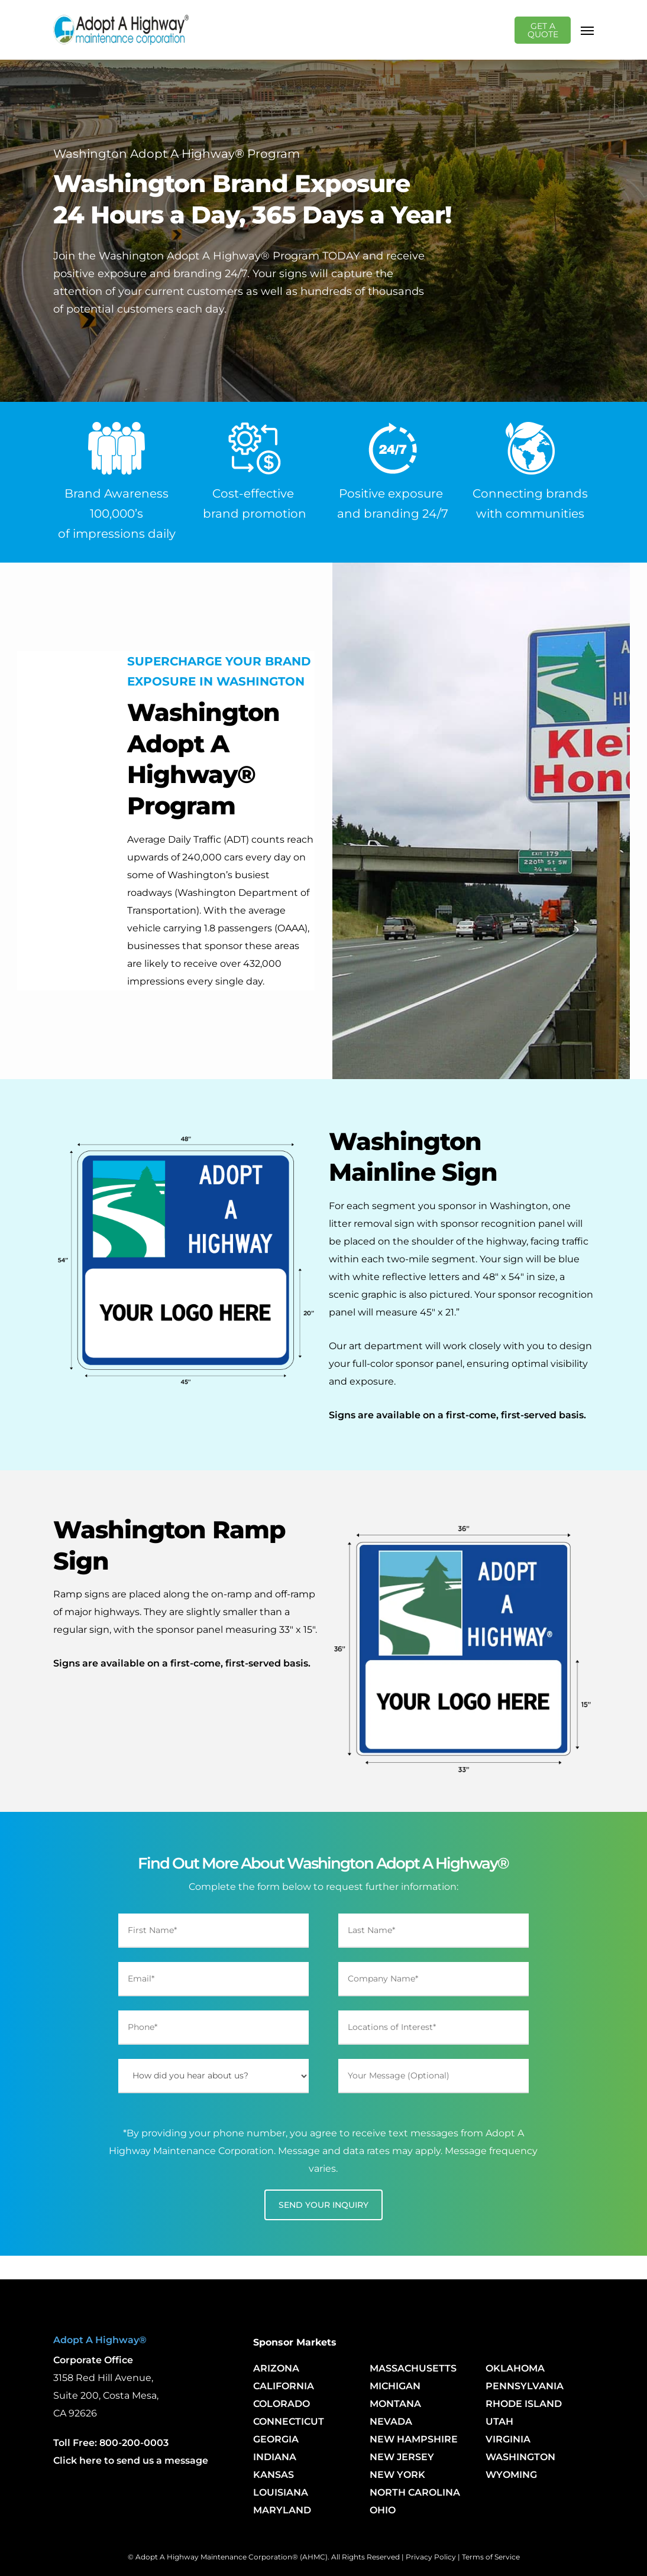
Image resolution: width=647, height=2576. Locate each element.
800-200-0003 (134, 2442)
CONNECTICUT (288, 2421)
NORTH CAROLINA (415, 2492)
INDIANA (274, 2457)
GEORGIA (276, 2439)
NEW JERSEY (402, 2457)
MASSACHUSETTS (413, 2368)
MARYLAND (282, 2510)
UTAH (499, 2421)
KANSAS (273, 2474)
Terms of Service (491, 2556)
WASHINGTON (520, 2457)
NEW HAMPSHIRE (414, 2439)
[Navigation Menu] (587, 30)
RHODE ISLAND (524, 2403)
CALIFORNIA (283, 2386)
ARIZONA (276, 2368)
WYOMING (511, 2474)
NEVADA (391, 2421)
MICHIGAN (395, 2386)
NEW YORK (397, 2474)
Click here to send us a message (130, 2460)
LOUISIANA (280, 2492)
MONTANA (395, 2403)
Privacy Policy (431, 2556)
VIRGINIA (508, 2439)
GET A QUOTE (545, 30)
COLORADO (281, 2403)
